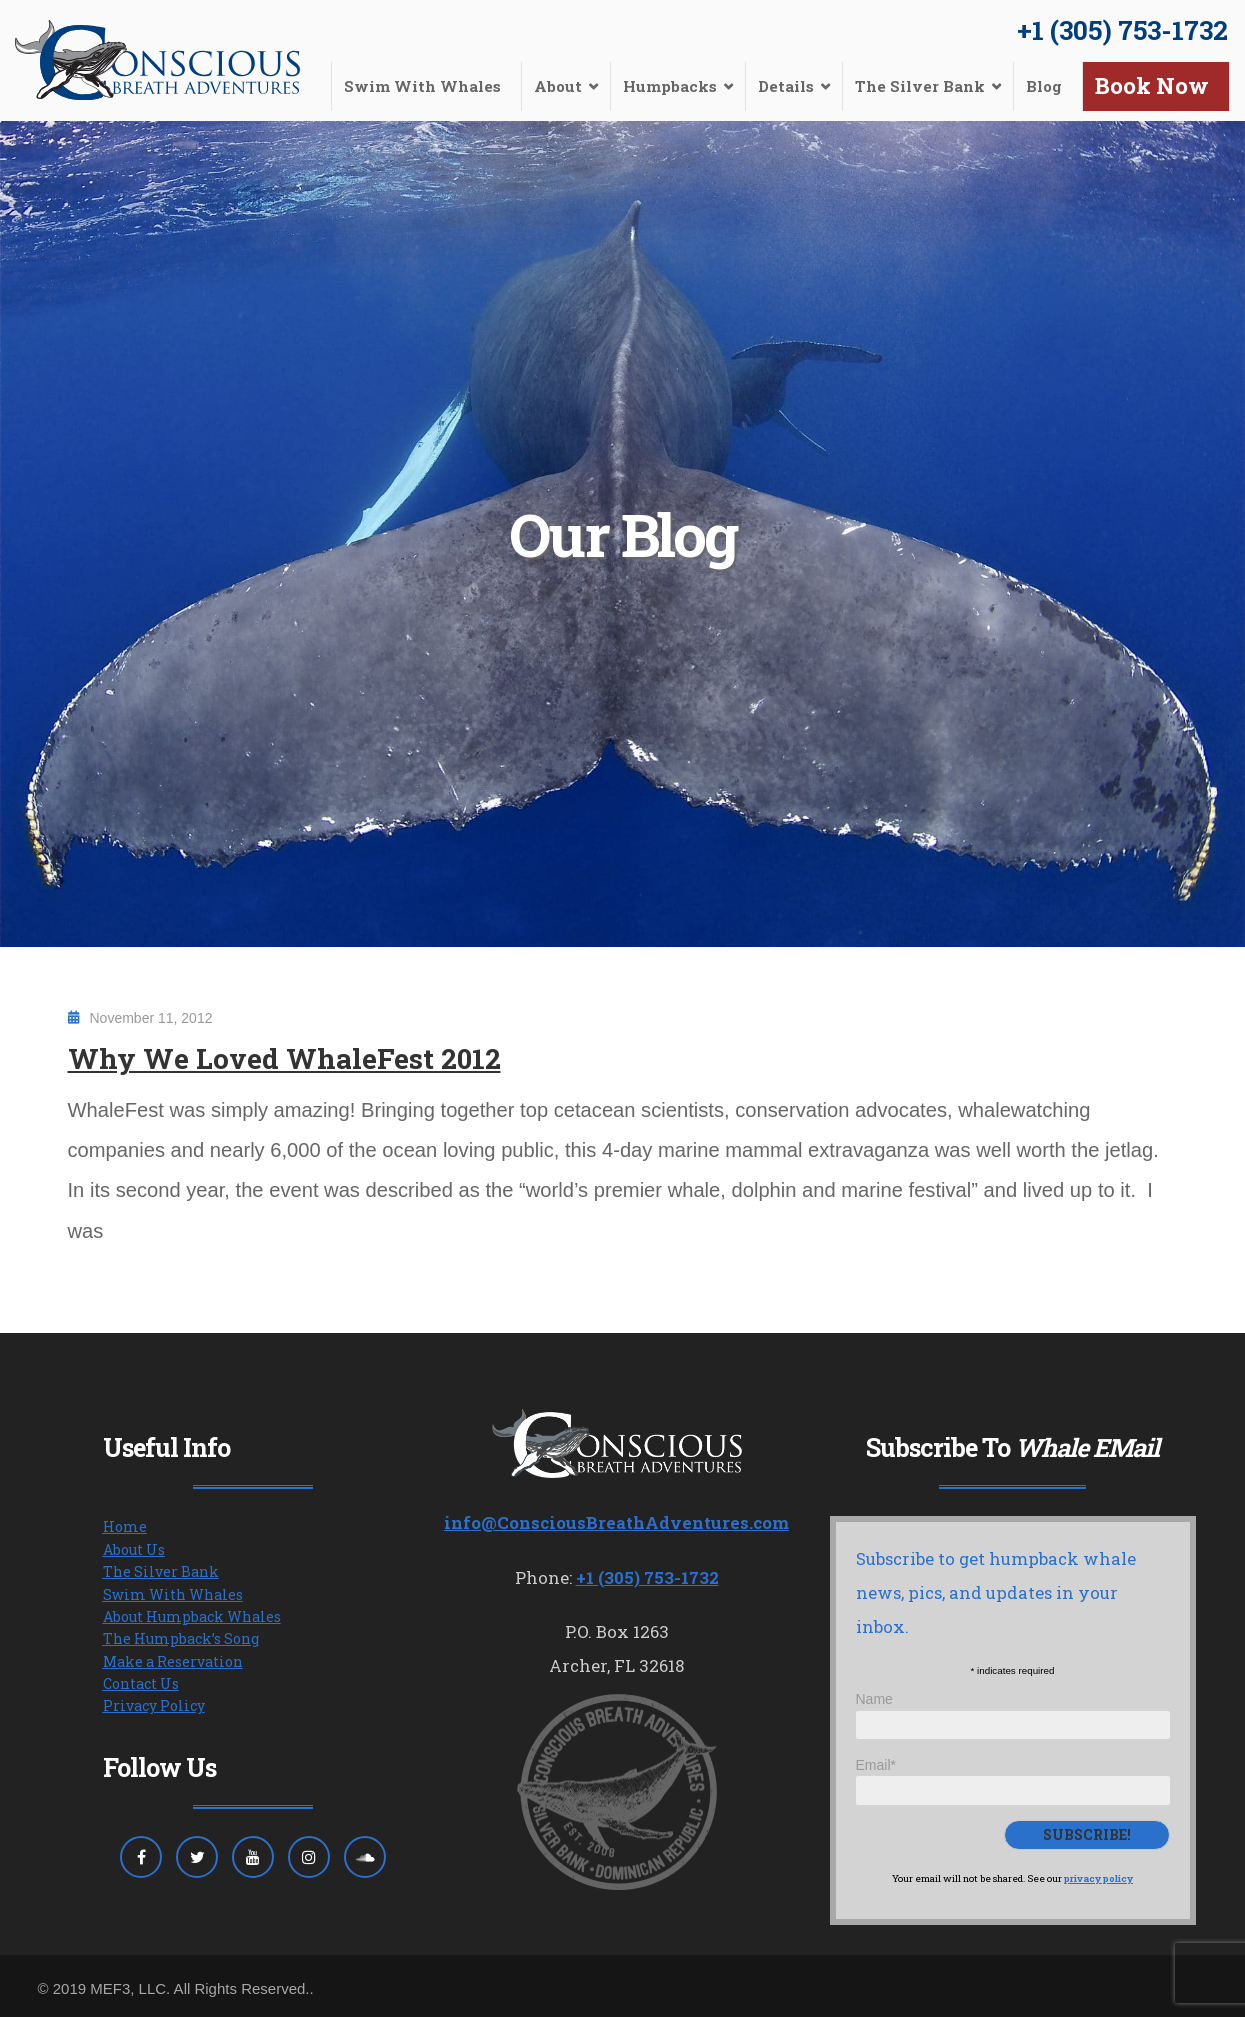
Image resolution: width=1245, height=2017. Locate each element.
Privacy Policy (154, 1705)
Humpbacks (670, 86)
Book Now (1152, 85)
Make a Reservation (173, 1661)
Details (786, 86)
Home (125, 1526)
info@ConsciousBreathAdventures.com (616, 1522)
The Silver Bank (920, 86)
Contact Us (141, 1683)
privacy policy (1098, 1878)
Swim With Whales (422, 86)
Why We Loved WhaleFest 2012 (284, 1058)
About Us (134, 1549)
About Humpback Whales (192, 1616)
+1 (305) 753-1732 (1122, 30)
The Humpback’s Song (181, 1638)
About (558, 86)
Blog (1044, 86)
